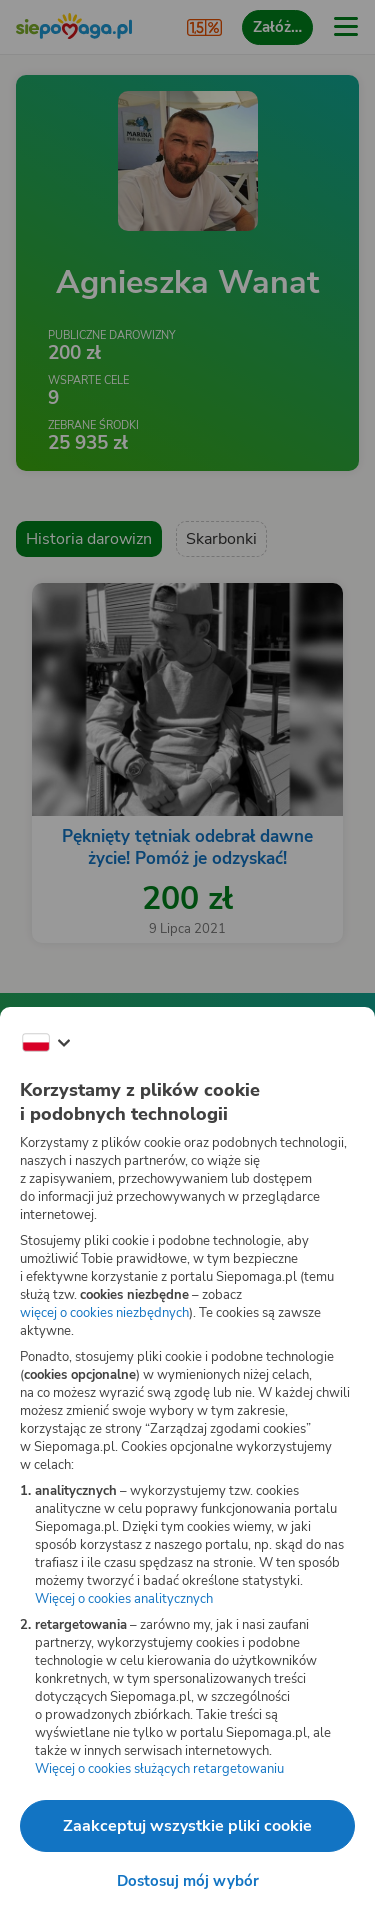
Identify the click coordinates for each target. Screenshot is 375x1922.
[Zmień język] (46, 1043)
